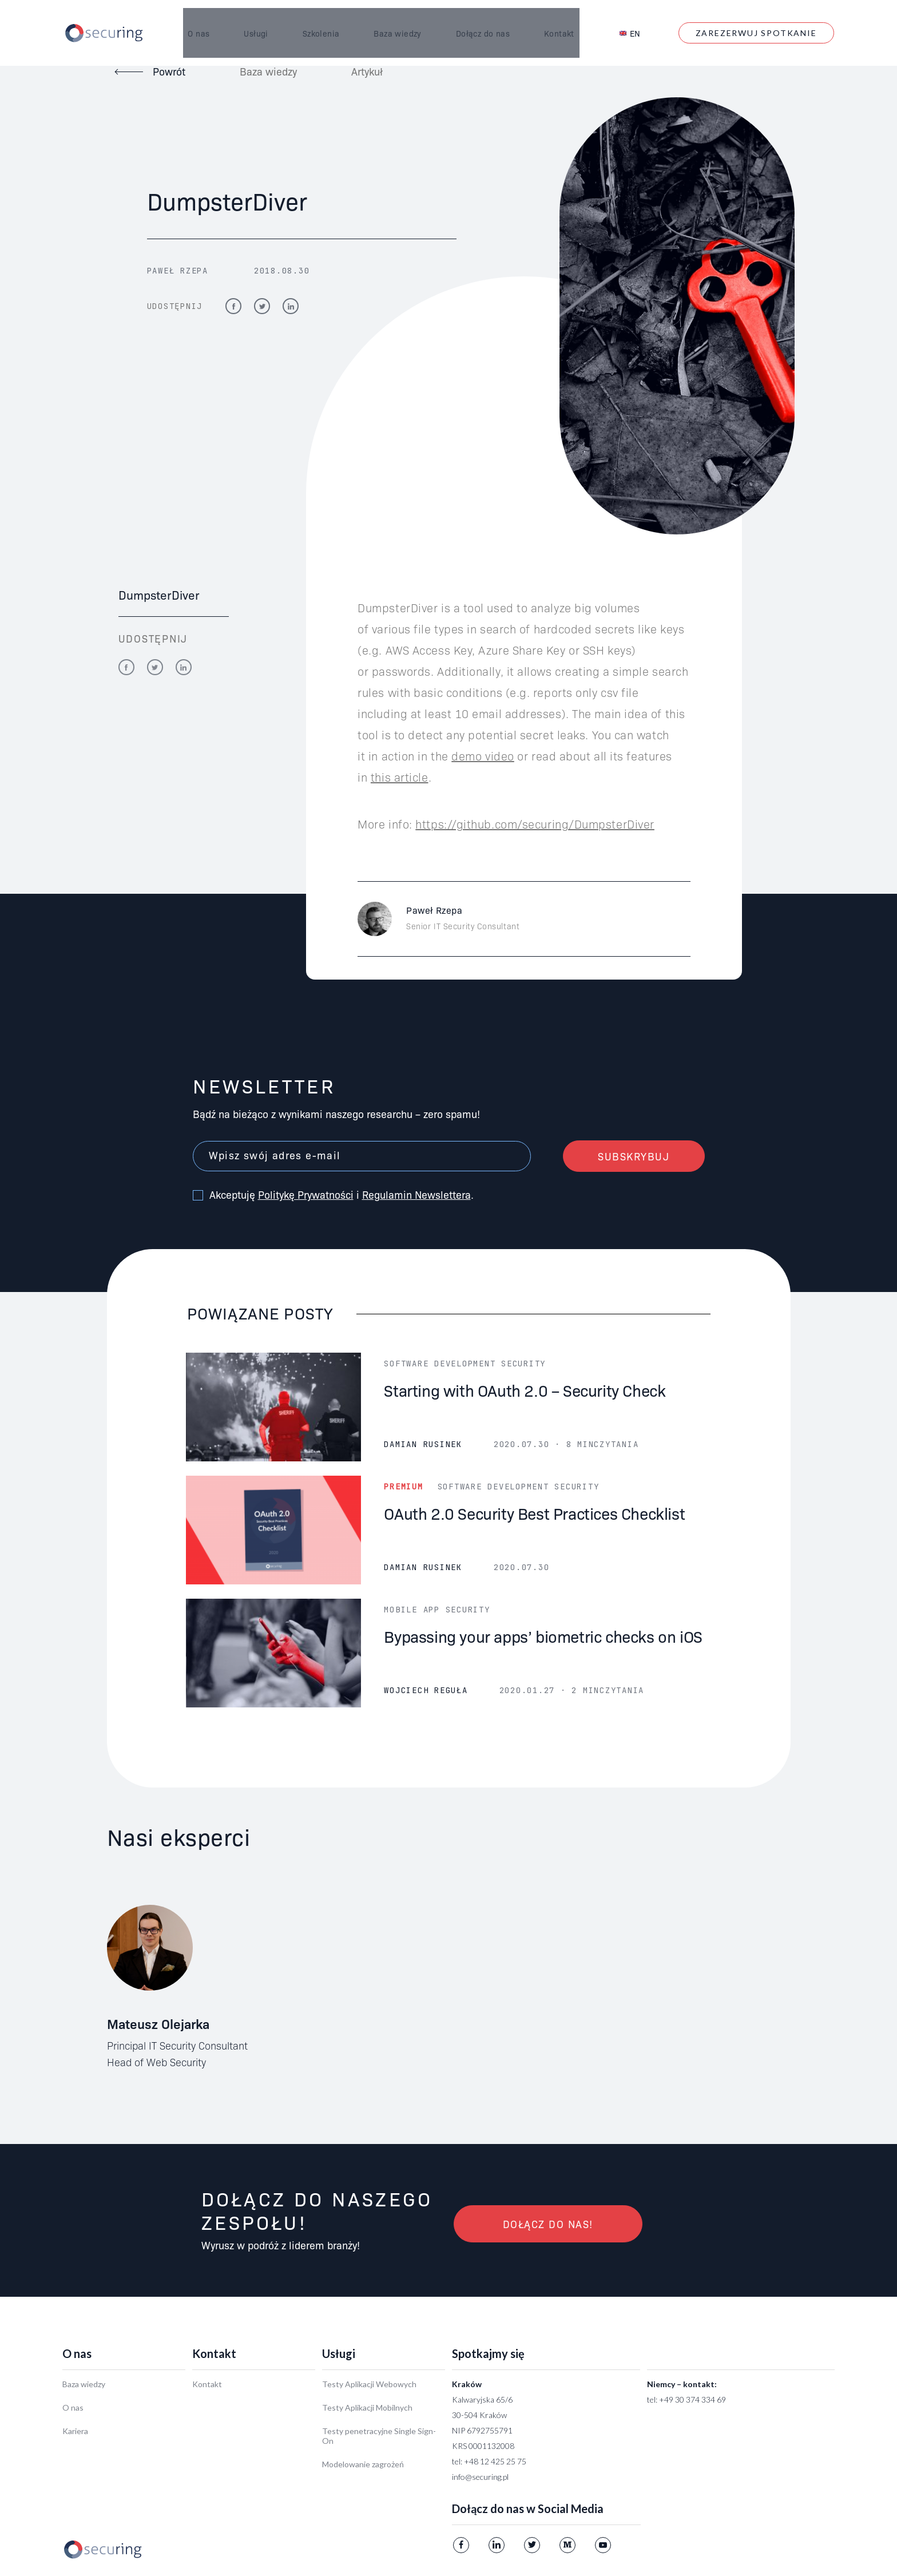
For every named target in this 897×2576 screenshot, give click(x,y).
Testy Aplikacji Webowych (369, 2384)
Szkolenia (316, 18)
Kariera (75, 2431)
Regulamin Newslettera (416, 1194)
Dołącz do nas (478, 18)
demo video (482, 755)
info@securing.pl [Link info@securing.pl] (480, 2477)
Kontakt (554, 18)
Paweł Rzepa (177, 270)
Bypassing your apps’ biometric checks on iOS (543, 1635)
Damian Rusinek (423, 1444)
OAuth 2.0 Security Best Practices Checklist (534, 1512)
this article (399, 776)
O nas (194, 18)
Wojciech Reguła (425, 1690)
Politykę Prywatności (306, 1194)
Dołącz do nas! (548, 2224)
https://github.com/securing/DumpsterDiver (534, 823)
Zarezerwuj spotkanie (756, 18)
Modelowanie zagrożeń (363, 2464)
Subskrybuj (633, 1156)
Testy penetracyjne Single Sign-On (379, 2436)
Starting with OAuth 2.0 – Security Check (524, 1389)
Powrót (169, 71)
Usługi (251, 18)
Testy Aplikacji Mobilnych (367, 2407)
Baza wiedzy (392, 18)
